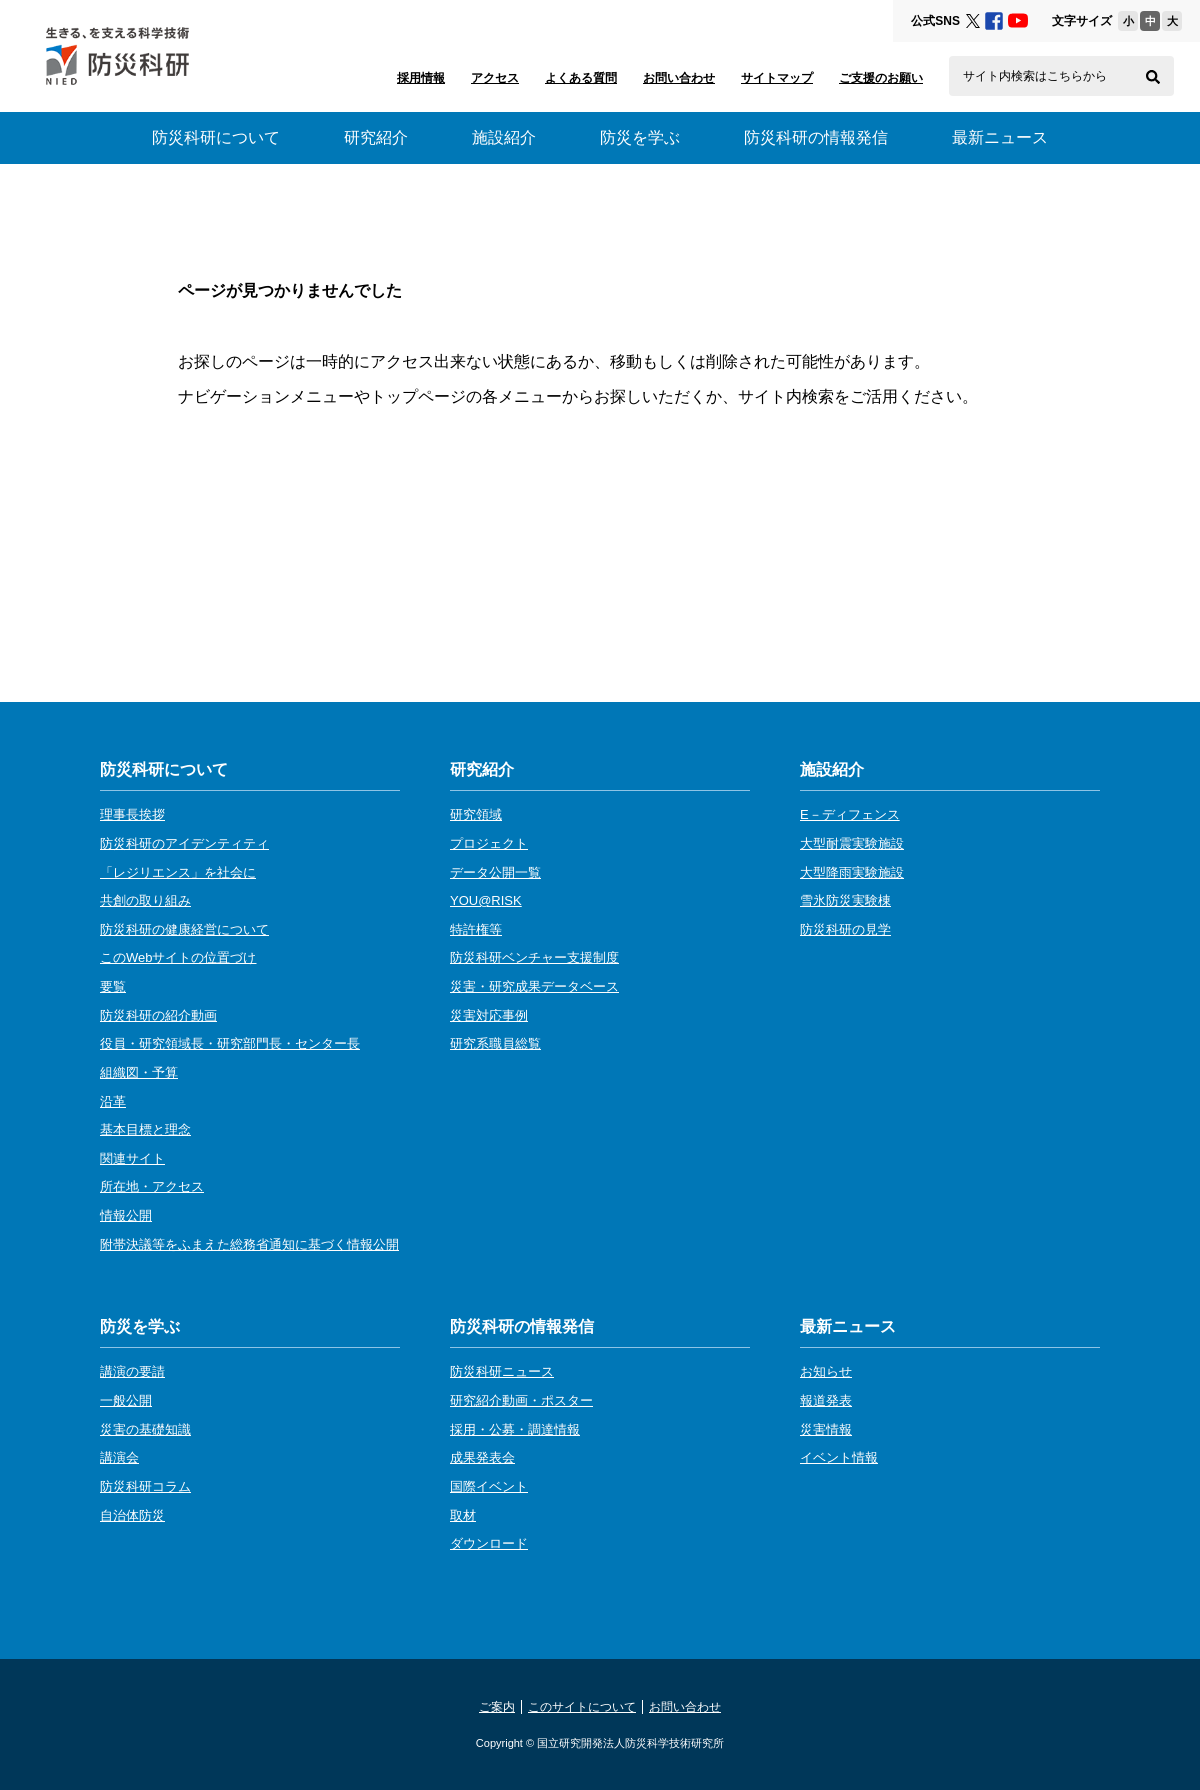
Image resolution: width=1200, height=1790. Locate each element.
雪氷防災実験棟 (845, 900)
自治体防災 (132, 1515)
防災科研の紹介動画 (158, 1015)
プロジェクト (489, 843)
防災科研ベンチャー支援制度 (534, 957)
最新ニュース (1000, 137)
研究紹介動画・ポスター (521, 1400)
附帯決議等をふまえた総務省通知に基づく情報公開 (249, 1244)
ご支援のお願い (881, 78)
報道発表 (826, 1400)
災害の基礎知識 (145, 1429)
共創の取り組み (145, 900)
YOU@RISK (486, 900)
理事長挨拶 (132, 814)
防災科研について (216, 137)
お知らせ (826, 1371)
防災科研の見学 (845, 929)
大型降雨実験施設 (852, 872)
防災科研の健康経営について (184, 929)
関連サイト (132, 1158)
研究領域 (476, 814)
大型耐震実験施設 (852, 843)
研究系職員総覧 (495, 1043)
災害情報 (826, 1429)
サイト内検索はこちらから (1035, 76)
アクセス (495, 78)
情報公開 (126, 1215)
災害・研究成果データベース (534, 986)
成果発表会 (482, 1457)
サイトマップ (777, 78)
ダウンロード (489, 1543)
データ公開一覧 (495, 872)
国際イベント (489, 1486)
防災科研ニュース (502, 1371)
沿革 (113, 1101)
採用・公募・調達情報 (515, 1429)
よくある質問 (581, 78)
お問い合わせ (679, 78)
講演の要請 (132, 1371)
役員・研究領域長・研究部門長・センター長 (230, 1043)
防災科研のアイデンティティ (184, 843)
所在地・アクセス (152, 1186)
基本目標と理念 (145, 1129)
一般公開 (126, 1400)
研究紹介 (376, 137)
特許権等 (476, 929)
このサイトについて (582, 1707)
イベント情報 (839, 1457)
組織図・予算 (139, 1072)
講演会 (119, 1457)
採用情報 (421, 78)
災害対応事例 (489, 1015)
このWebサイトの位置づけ (178, 957)
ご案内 (497, 1707)
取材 (463, 1515)
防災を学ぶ (640, 137)
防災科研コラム (145, 1486)
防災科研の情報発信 (816, 137)
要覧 (113, 986)
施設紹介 (504, 137)
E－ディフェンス (850, 814)
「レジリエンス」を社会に (178, 872)
